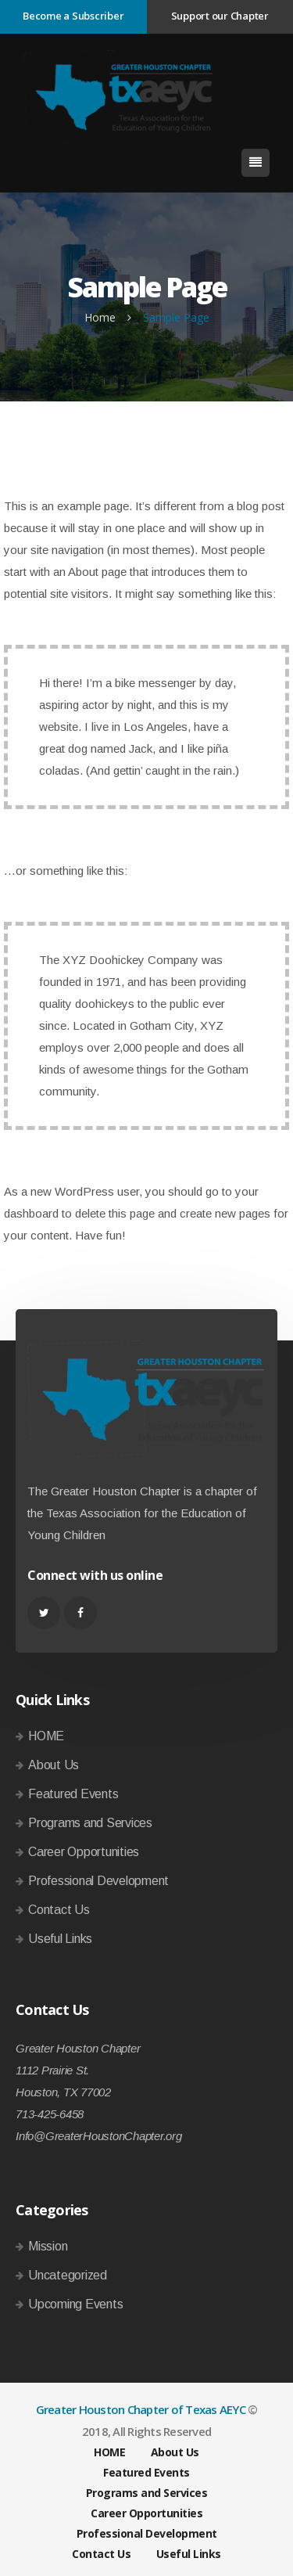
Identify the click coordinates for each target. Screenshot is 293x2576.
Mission (47, 2246)
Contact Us (59, 1909)
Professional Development (98, 1880)
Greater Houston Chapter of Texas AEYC (140, 2409)
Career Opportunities (83, 1851)
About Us (53, 1765)
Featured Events (73, 1794)
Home (100, 317)
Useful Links (60, 1938)
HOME (46, 1736)
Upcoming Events (75, 2304)
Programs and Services (90, 1822)
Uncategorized (67, 2275)
